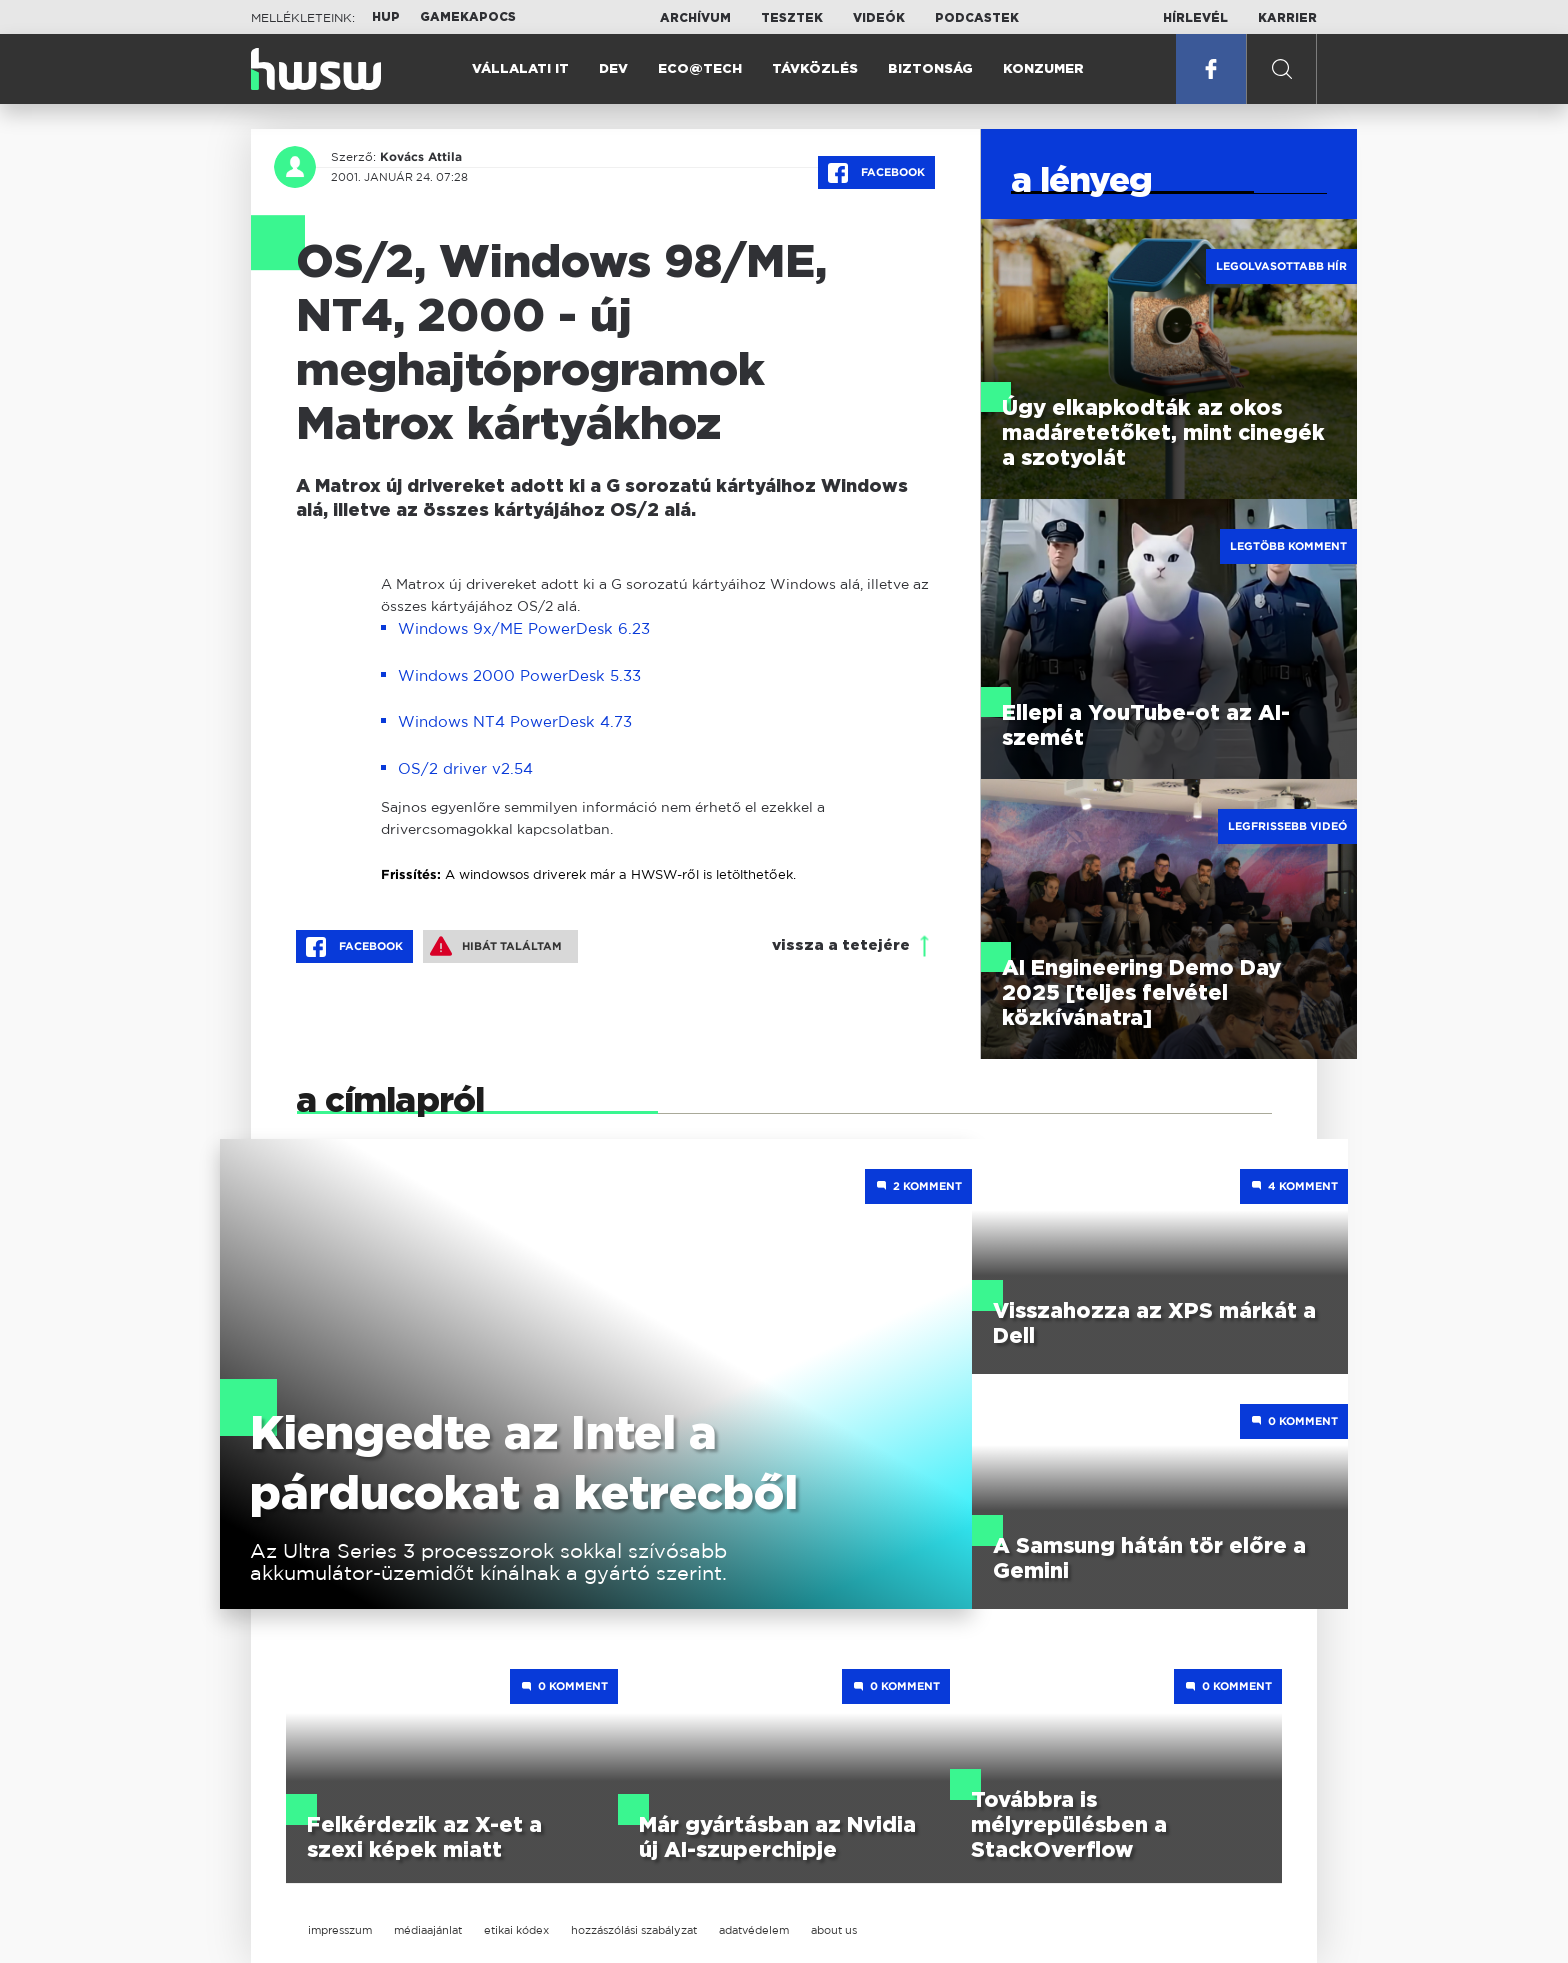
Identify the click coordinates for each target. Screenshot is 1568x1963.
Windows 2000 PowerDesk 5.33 (519, 675)
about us (834, 1930)
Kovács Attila (421, 157)
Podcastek (977, 18)
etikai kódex (516, 1930)
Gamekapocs (468, 17)
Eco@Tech (700, 69)
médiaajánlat (428, 1930)
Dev (613, 69)
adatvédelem (754, 1930)
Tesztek (792, 18)
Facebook (876, 173)
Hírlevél (1195, 18)
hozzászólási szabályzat (634, 1930)
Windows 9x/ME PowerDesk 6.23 (524, 628)
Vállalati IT (520, 69)
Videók (879, 18)
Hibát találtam (496, 946)
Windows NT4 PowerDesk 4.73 (515, 721)
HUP (386, 17)
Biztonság (930, 69)
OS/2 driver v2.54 (465, 768)
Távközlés (815, 69)
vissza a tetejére (841, 945)
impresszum (340, 1930)
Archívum (695, 18)
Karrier (1287, 18)
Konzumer (1043, 69)
